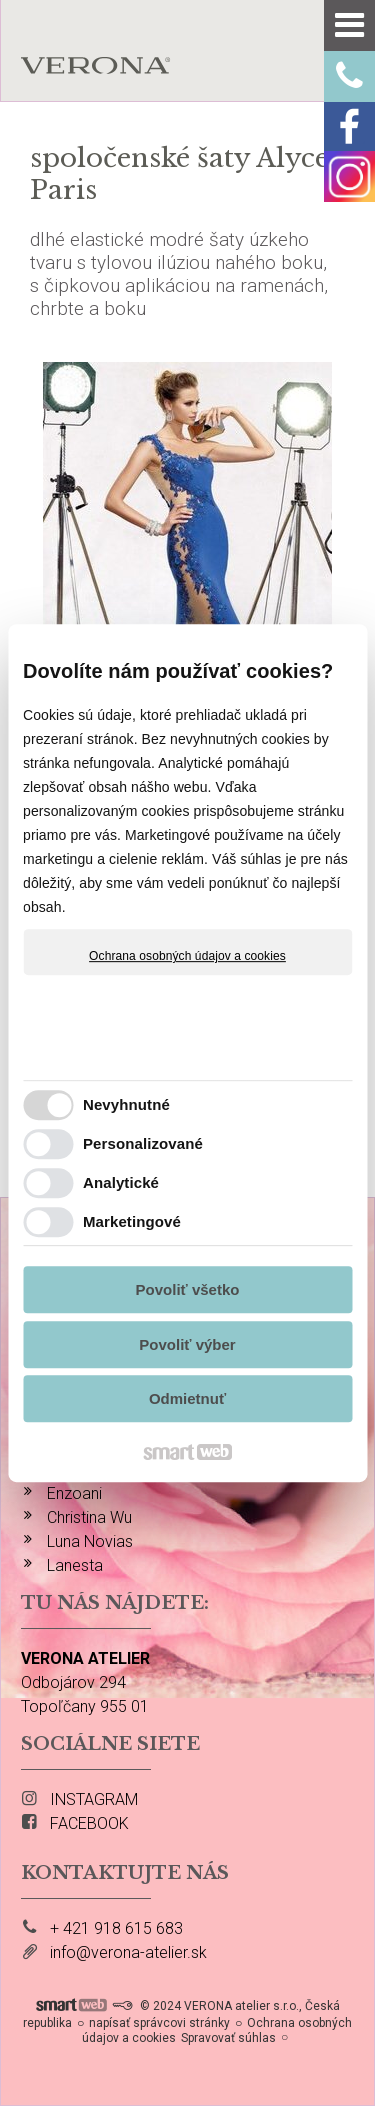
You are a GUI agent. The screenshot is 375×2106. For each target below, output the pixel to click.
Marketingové (132, 1221)
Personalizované (143, 1143)
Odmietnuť (187, 1398)
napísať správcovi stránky (159, 2023)
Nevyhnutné (126, 1104)
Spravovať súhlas (228, 2038)
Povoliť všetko (188, 1289)
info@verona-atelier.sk (128, 1952)
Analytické (121, 1182)
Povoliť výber (187, 1344)
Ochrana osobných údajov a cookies (187, 956)
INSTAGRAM (94, 1799)
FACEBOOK (89, 1823)
